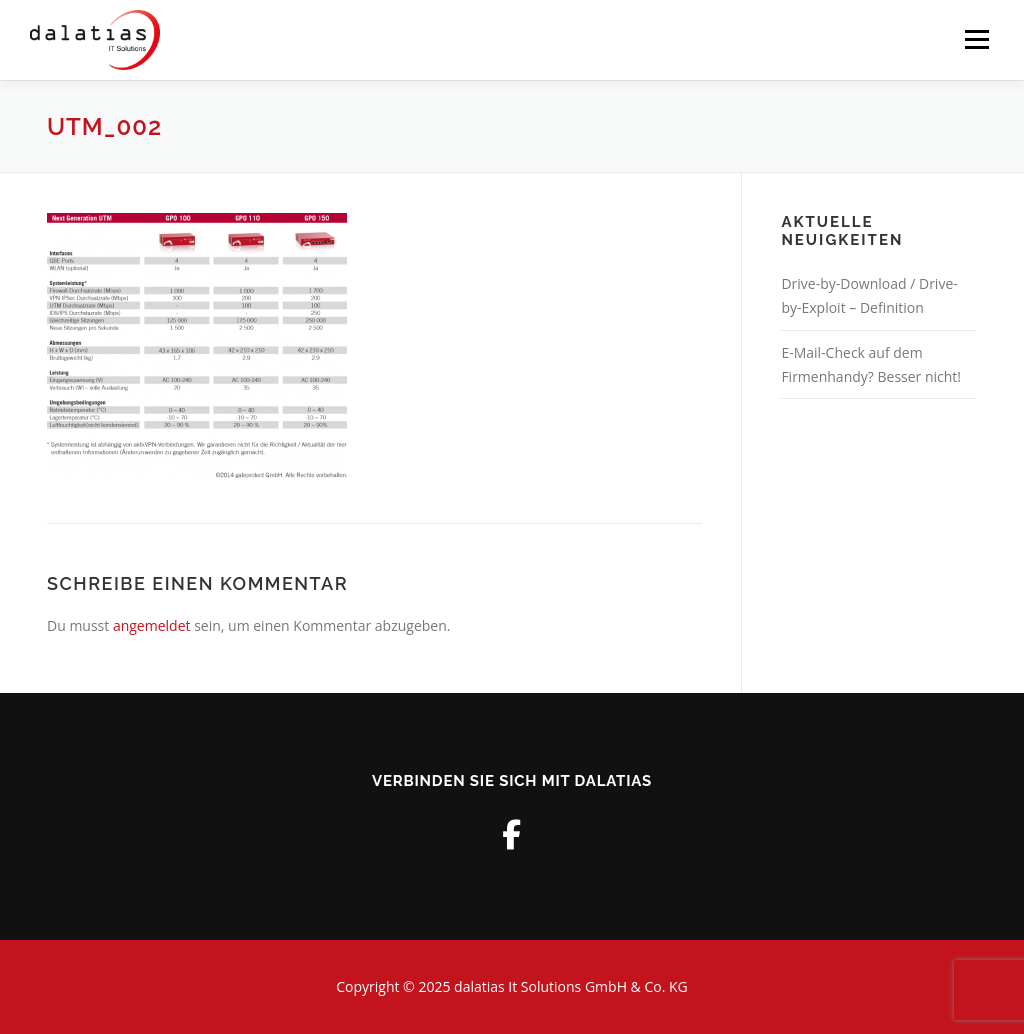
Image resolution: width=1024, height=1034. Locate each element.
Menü (976, 39)
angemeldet (152, 625)
